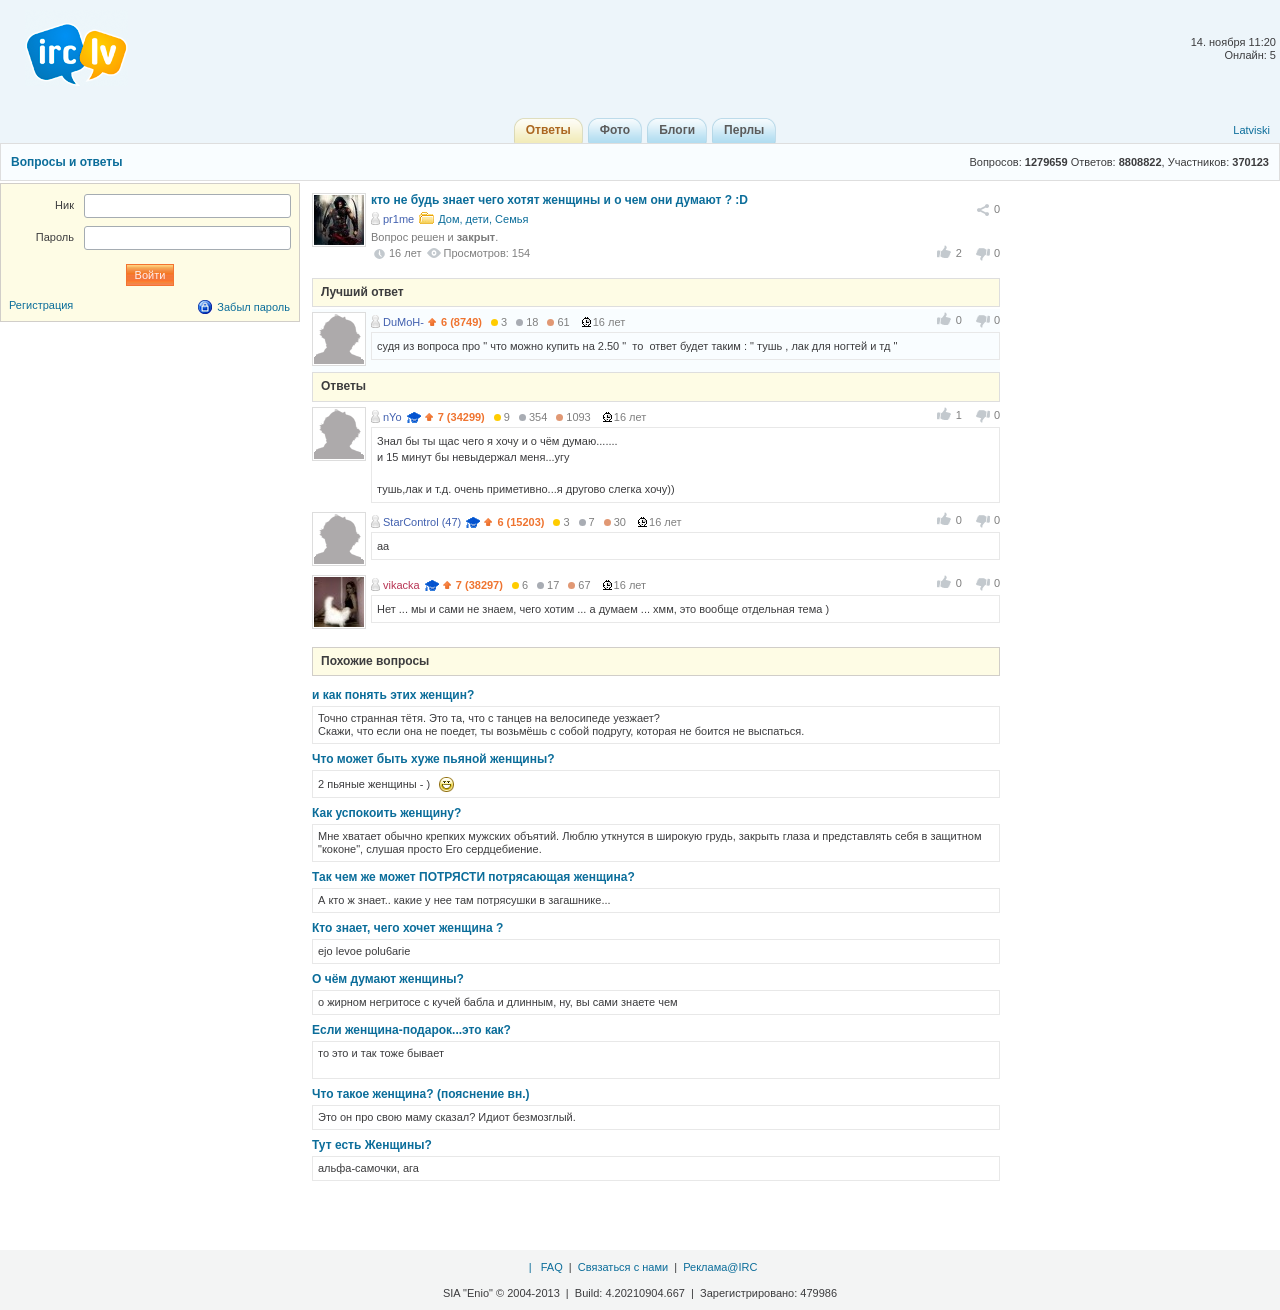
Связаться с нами (623, 1267)
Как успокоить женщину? (386, 813)
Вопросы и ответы (66, 162)
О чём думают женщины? (388, 979)
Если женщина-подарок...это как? (411, 1030)
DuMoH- (403, 322)
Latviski (1251, 130)
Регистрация (41, 305)
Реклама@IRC (720, 1267)
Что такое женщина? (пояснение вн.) (421, 1094)
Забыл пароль (253, 307)
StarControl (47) (422, 522)
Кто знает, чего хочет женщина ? (407, 928)
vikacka (401, 585)
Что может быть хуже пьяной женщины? (433, 759)
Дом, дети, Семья (483, 219)
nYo (392, 417)
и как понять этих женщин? (393, 695)
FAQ (552, 1267)
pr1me (398, 219)
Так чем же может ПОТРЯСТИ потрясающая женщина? (473, 877)
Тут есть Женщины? (372, 1145)
